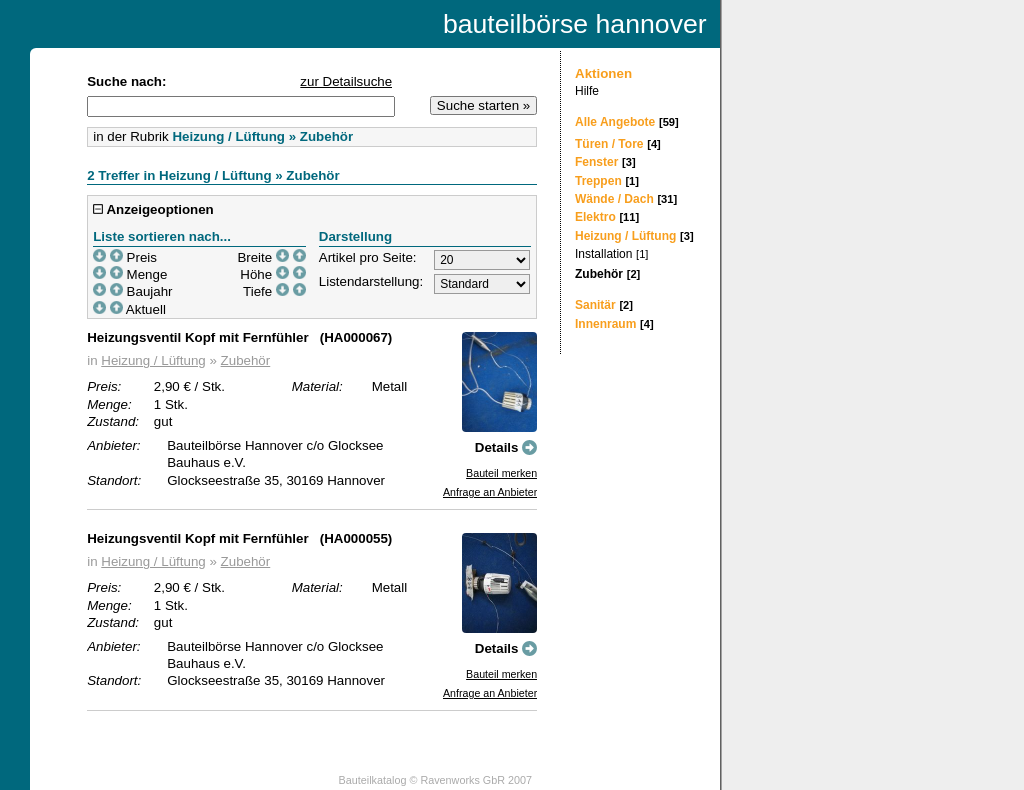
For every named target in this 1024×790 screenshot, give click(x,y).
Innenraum (605, 324)
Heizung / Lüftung (153, 360)
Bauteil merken (501, 473)
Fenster (596, 162)
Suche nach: (126, 81)
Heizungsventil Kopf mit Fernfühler (197, 337)
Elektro (595, 217)
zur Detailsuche (346, 81)
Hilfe (587, 91)
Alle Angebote (615, 122)
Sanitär (595, 305)
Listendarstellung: (371, 281)
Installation (603, 254)
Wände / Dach (614, 199)
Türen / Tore (609, 144)
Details (506, 447)
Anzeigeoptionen (153, 209)
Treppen (598, 181)
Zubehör (246, 360)
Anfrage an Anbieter (490, 492)
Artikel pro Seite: (368, 257)
